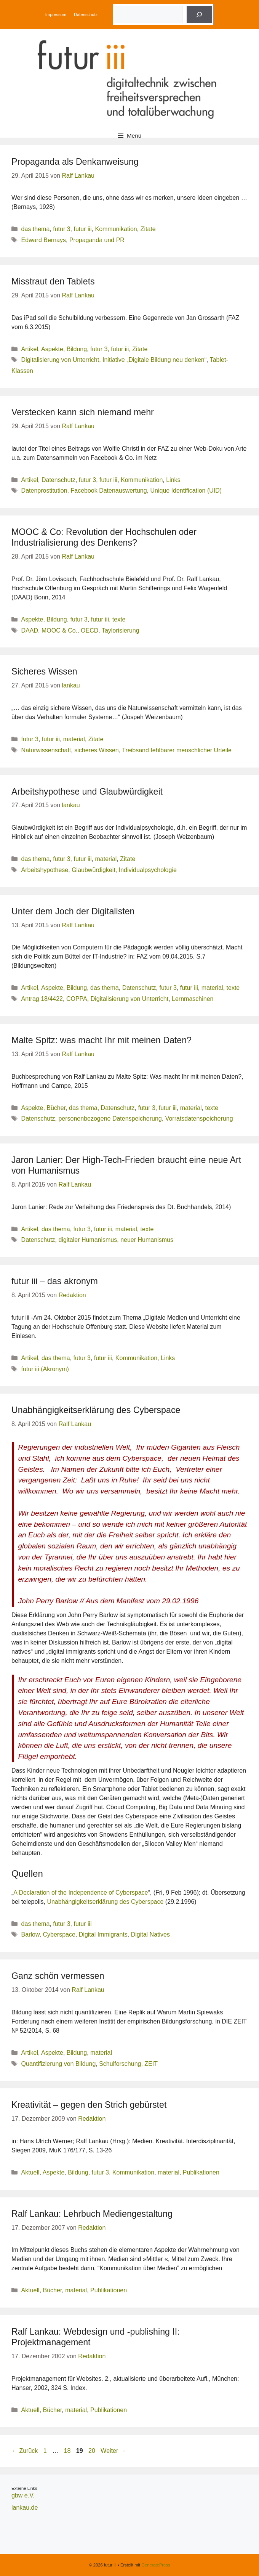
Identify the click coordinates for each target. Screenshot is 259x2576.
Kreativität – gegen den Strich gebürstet (88, 2105)
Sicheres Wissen (44, 671)
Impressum (55, 14)
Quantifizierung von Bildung (58, 2063)
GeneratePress (155, 2565)
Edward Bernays (43, 240)
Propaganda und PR (97, 240)
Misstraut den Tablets (53, 281)
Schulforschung (120, 2063)
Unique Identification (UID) (186, 490)
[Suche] (199, 14)
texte (119, 619)
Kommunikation (116, 229)
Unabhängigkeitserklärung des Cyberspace (95, 1410)
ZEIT (151, 2063)
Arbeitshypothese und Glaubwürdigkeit (87, 792)
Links (173, 480)
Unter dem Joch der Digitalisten (72, 911)
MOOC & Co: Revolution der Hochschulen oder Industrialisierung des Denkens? (104, 537)
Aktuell (30, 2172)
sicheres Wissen (96, 750)
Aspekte (52, 349)
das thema (35, 229)
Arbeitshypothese (45, 870)
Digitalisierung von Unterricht (60, 360)
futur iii (82, 229)
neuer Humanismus (146, 1240)
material (74, 739)
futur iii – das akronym (54, 1281)
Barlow (30, 1934)
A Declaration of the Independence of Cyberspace (80, 1892)
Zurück (24, 2451)
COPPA (76, 999)
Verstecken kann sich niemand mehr (82, 412)
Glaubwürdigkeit (93, 870)
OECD (89, 630)
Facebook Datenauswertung (108, 490)
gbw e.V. (23, 2495)
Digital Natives (150, 1934)
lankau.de (24, 2507)
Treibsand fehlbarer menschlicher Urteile (177, 750)
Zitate (148, 229)
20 (92, 2451)
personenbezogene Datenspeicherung (109, 1118)
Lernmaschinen (192, 999)
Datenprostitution (44, 490)
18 (68, 2451)
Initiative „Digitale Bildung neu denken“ (154, 360)
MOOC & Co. (59, 630)
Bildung (77, 349)
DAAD (29, 630)
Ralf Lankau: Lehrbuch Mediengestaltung (92, 2214)
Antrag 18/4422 (42, 999)
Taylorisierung (120, 630)
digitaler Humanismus (87, 1240)
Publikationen (201, 2172)
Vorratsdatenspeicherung (199, 1118)
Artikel (29, 349)
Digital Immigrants (103, 1934)
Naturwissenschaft (46, 750)
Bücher (56, 1108)
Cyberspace (59, 1934)
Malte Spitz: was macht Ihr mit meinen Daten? (101, 1040)
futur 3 (61, 229)
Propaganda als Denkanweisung (75, 162)
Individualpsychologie (148, 870)
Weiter (113, 2451)
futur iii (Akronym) (45, 1369)
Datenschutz (86, 14)
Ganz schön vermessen (57, 1976)
